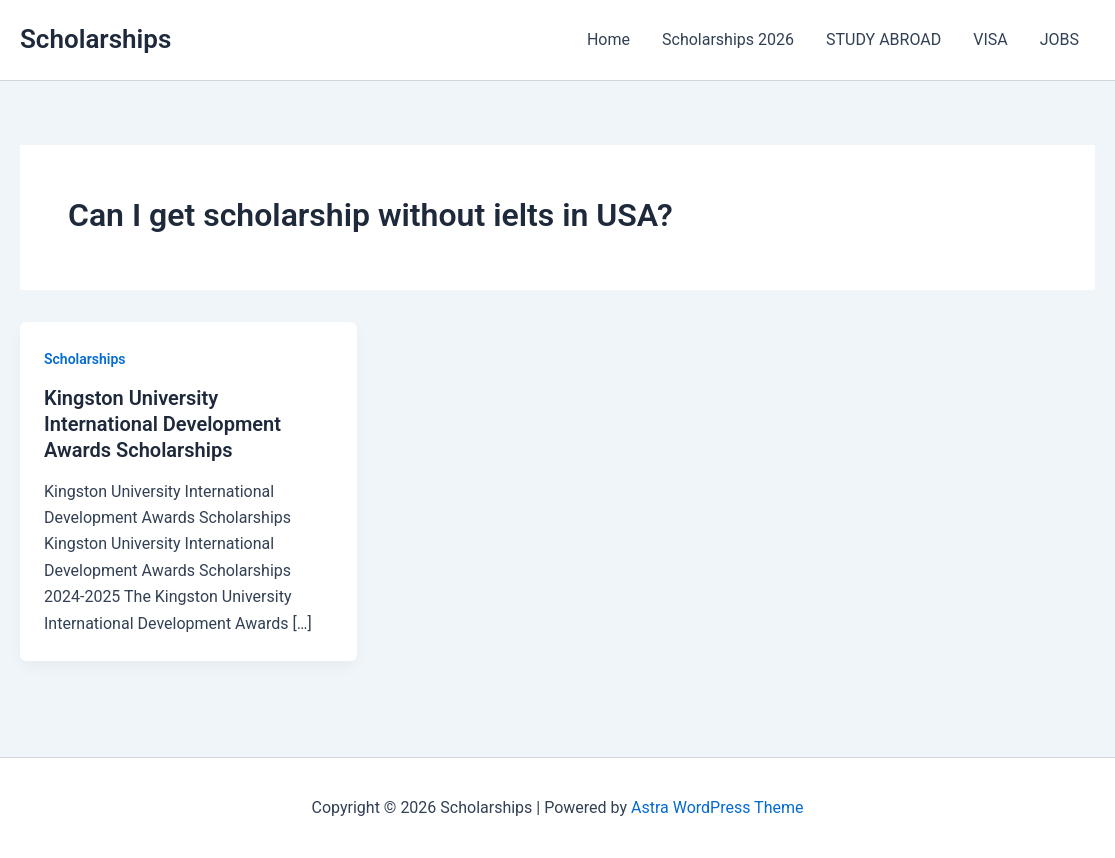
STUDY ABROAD (883, 39)
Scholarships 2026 (728, 39)
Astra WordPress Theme (717, 807)
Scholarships (95, 39)
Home (608, 39)
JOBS (1059, 39)
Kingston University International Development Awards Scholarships (162, 424)
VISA (990, 39)
